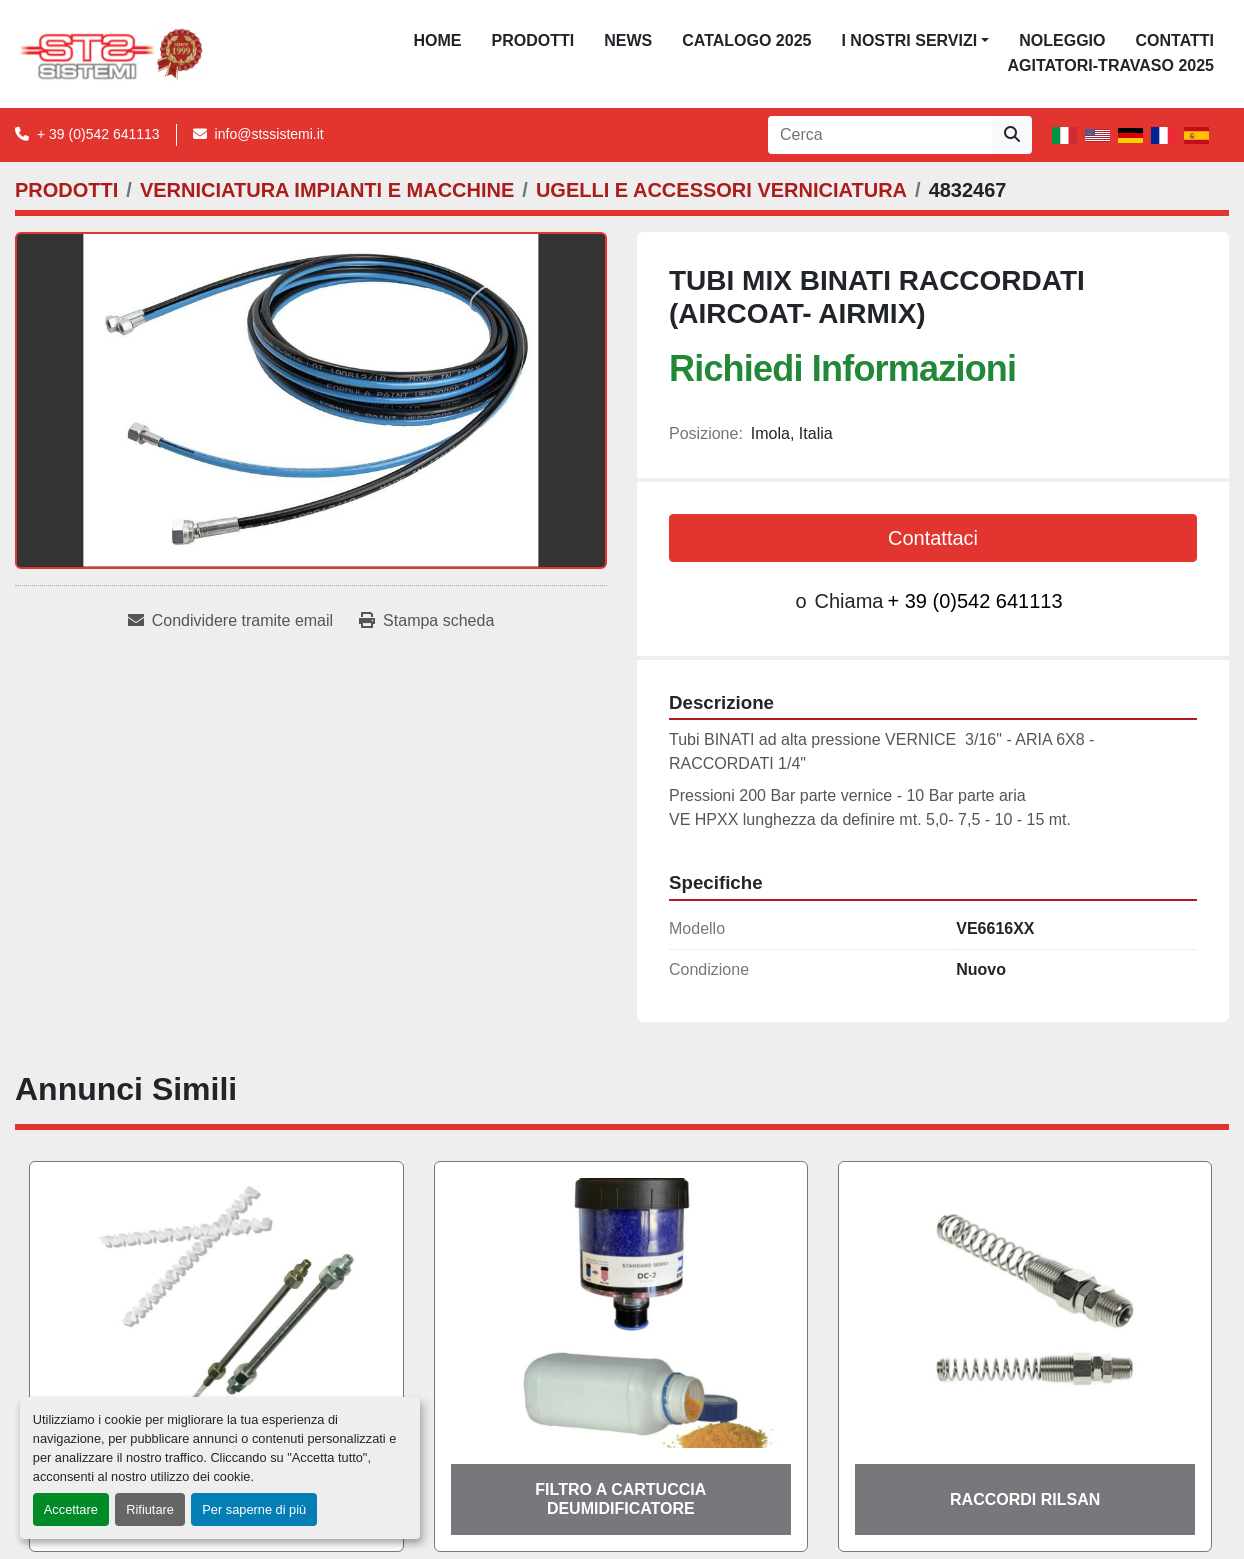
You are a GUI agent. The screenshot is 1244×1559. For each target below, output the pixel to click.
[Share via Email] (230, 621)
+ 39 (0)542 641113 (98, 134)
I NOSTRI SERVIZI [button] (909, 40)
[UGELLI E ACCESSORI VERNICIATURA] (721, 190)
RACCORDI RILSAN (1025, 1499)
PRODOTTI (533, 40)
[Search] (880, 135)
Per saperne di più (254, 1509)
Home (438, 40)
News (628, 40)
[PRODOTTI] (66, 190)
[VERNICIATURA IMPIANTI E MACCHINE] (327, 190)
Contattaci (933, 538)
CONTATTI (1174, 40)
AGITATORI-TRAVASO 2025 (1110, 65)
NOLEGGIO (1062, 40)
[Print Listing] (426, 621)
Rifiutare (150, 1509)
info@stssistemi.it (269, 134)
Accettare (71, 1509)
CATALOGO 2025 (746, 40)
